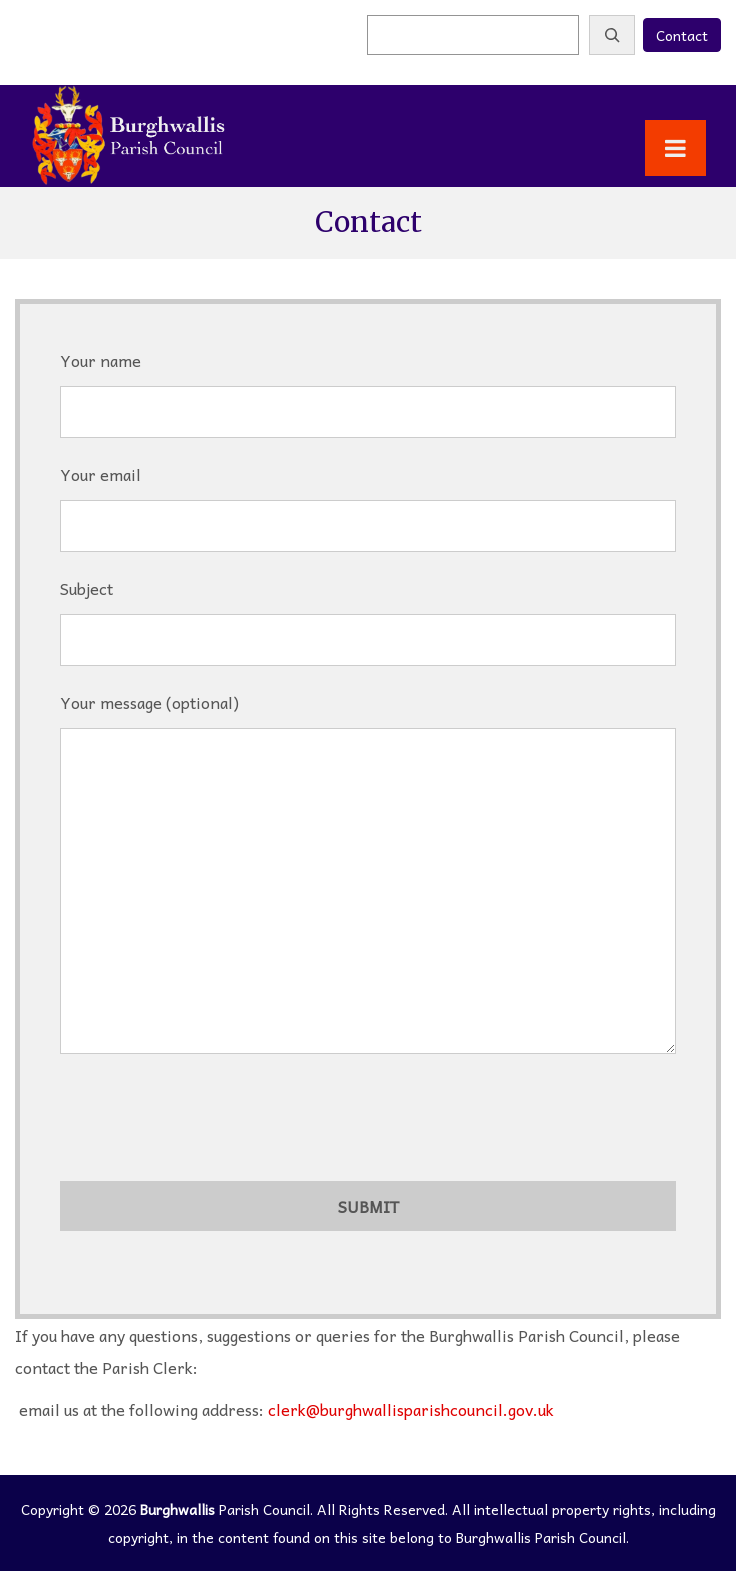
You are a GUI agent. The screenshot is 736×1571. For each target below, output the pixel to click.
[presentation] (212, 1122)
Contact (682, 35)
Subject (368, 614)
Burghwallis (177, 1509)
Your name (368, 386)
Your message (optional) (368, 879)
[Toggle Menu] (675, 148)
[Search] (612, 35)
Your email (368, 500)
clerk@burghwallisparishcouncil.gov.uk (411, 1409)
